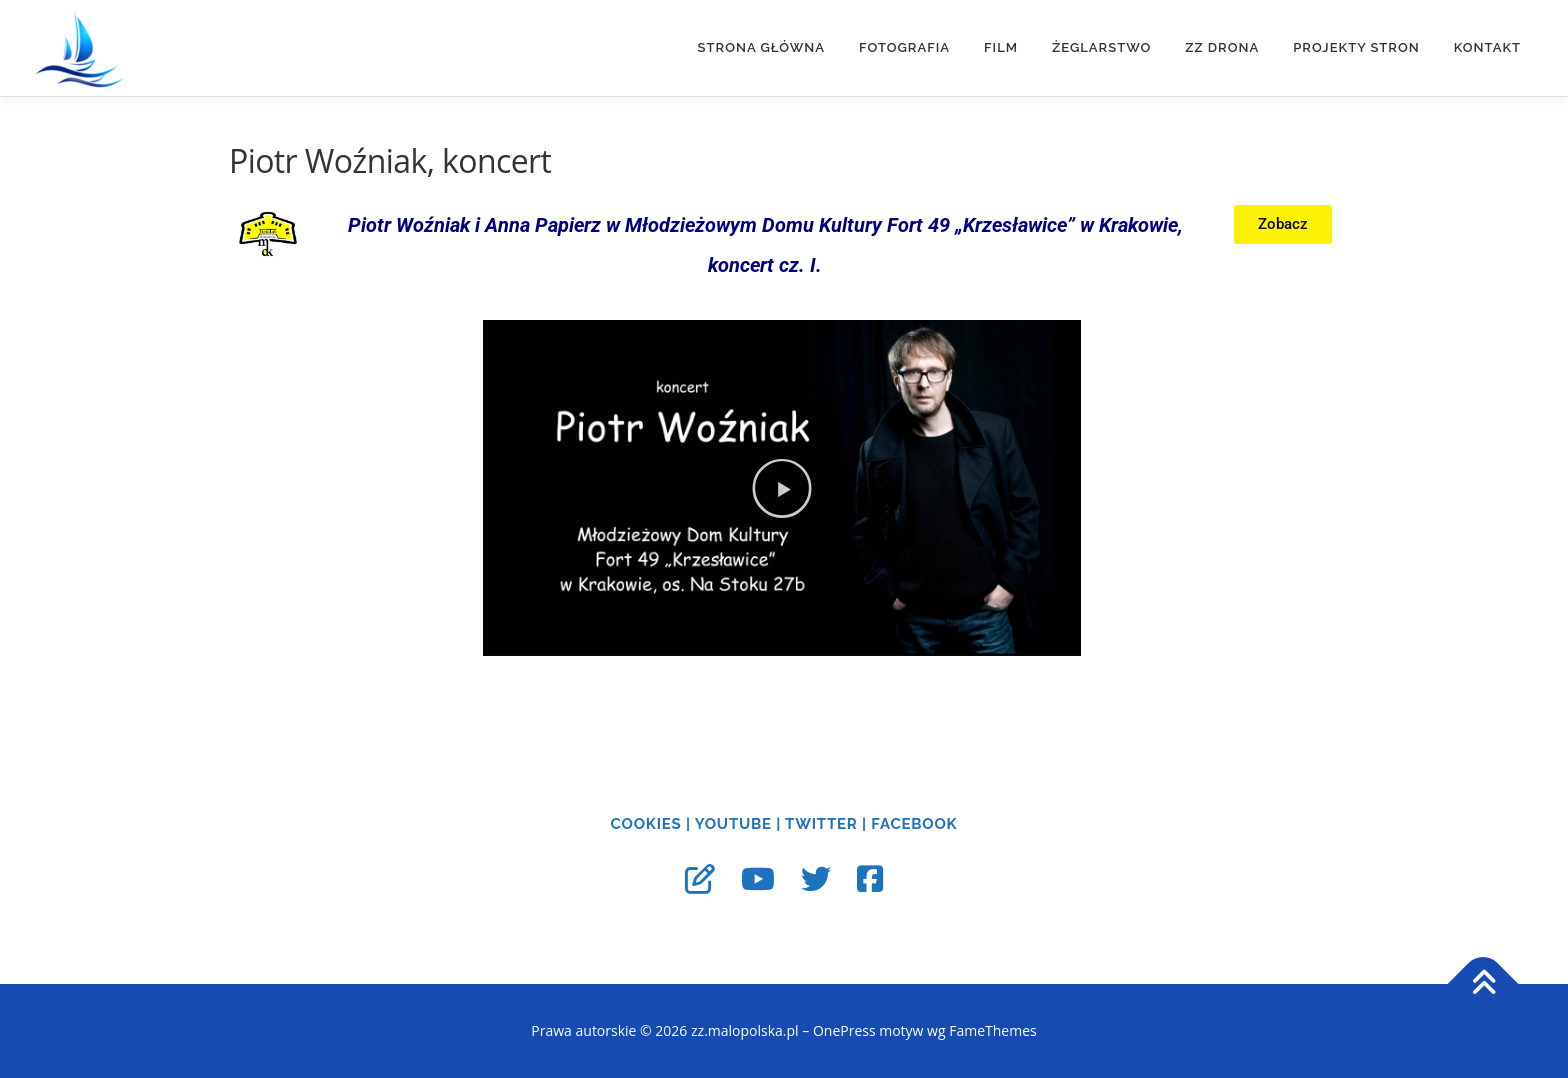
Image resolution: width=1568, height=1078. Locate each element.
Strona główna (761, 47)
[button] (782, 488)
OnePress (844, 1030)
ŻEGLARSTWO (1101, 47)
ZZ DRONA (1222, 47)
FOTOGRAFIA (904, 47)
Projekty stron (1356, 47)
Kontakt (1487, 47)
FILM (1001, 47)
